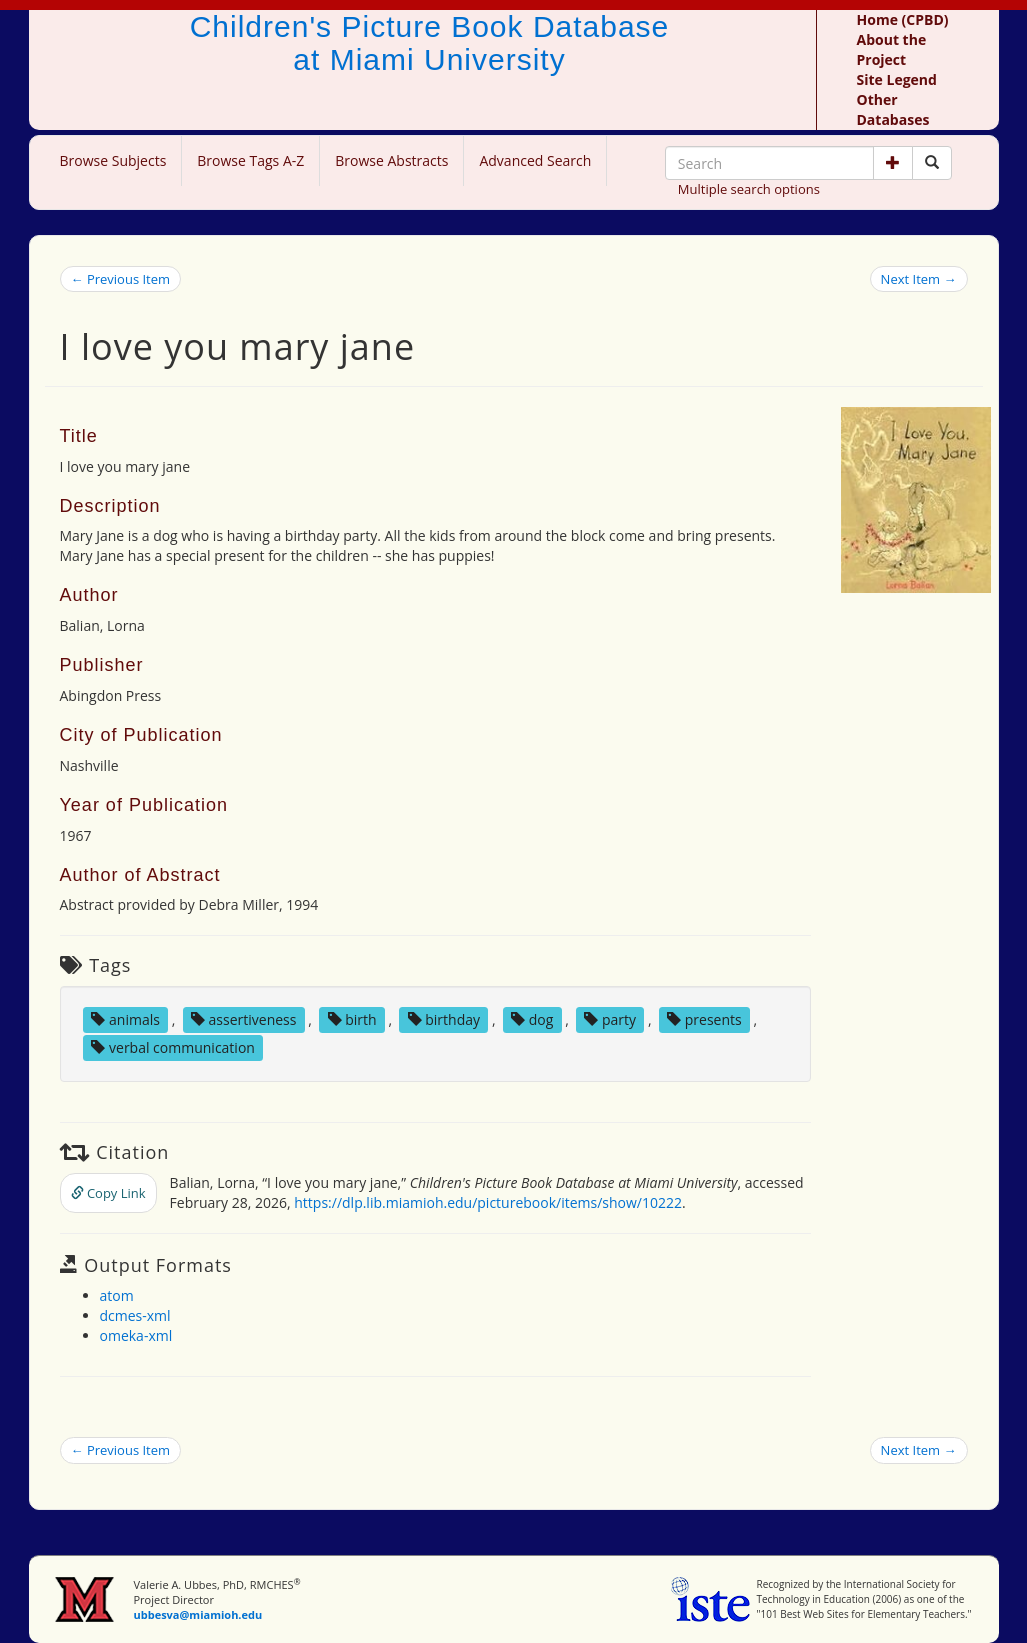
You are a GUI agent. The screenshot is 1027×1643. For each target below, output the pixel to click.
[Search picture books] (932, 163)
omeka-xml (136, 1335)
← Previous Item (121, 279)
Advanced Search (535, 160)
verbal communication (173, 1047)
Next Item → (919, 279)
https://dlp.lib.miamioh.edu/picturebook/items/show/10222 (488, 1202)
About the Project (892, 49)
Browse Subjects (113, 160)
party (610, 1019)
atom (117, 1295)
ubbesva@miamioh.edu (197, 1614)
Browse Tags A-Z (250, 160)
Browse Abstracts (391, 160)
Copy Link (108, 1193)
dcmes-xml (135, 1315)
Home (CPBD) (903, 19)
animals (125, 1019)
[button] (893, 163)
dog (532, 1019)
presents (704, 1019)
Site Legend (897, 79)
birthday (444, 1019)
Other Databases (893, 109)
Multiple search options (749, 189)
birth (352, 1019)
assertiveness (244, 1019)
